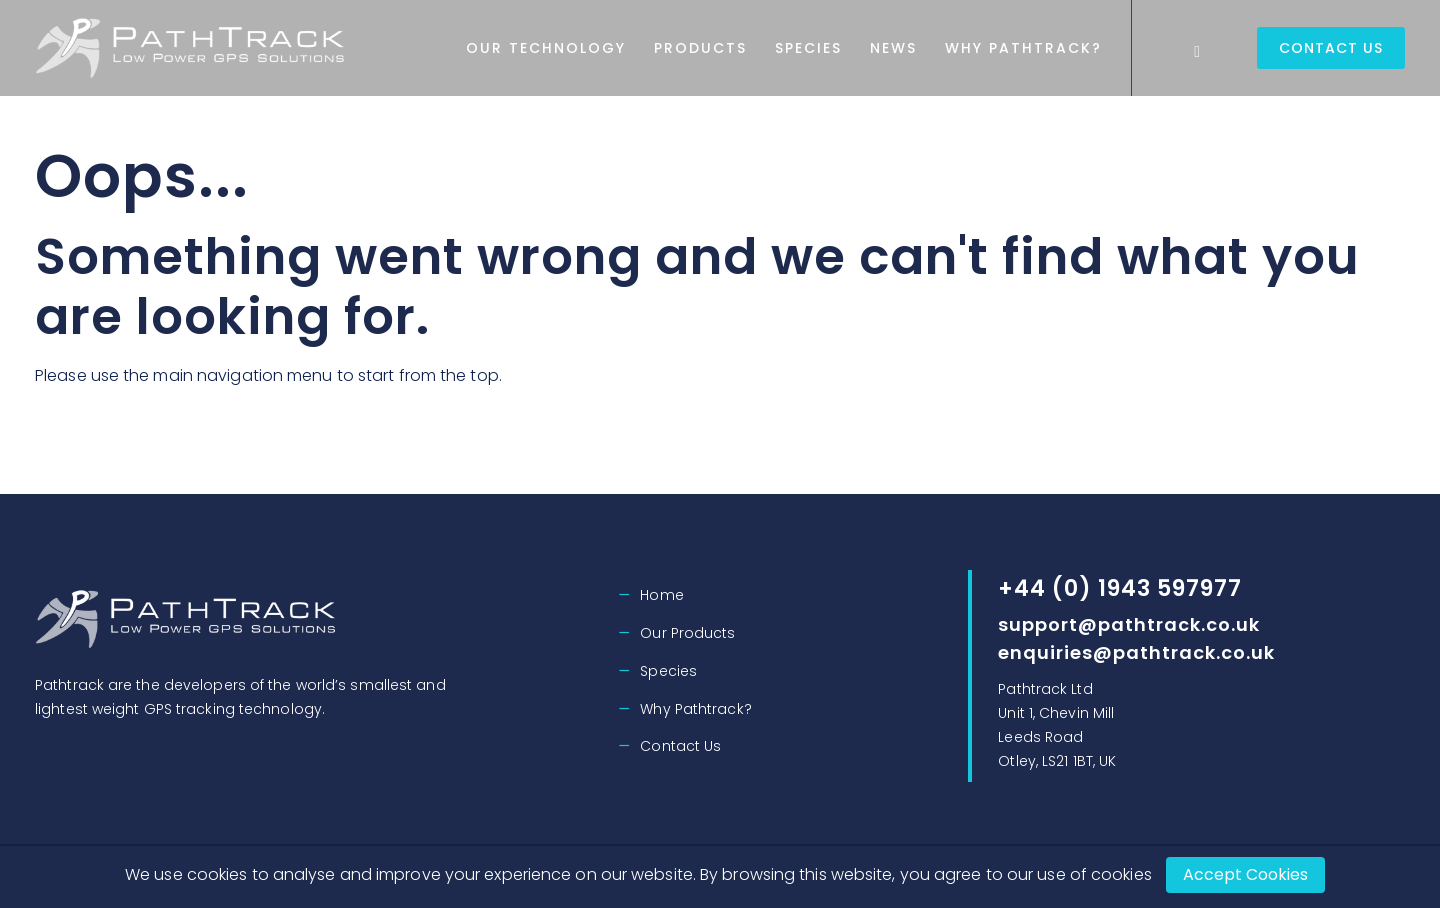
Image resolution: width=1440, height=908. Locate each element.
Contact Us (1331, 48)
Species (895, 48)
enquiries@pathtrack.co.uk (1136, 652)
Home (661, 595)
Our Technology (633, 48)
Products (787, 48)
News (980, 48)
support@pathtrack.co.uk (1129, 624)
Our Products (687, 633)
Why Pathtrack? (1110, 48)
